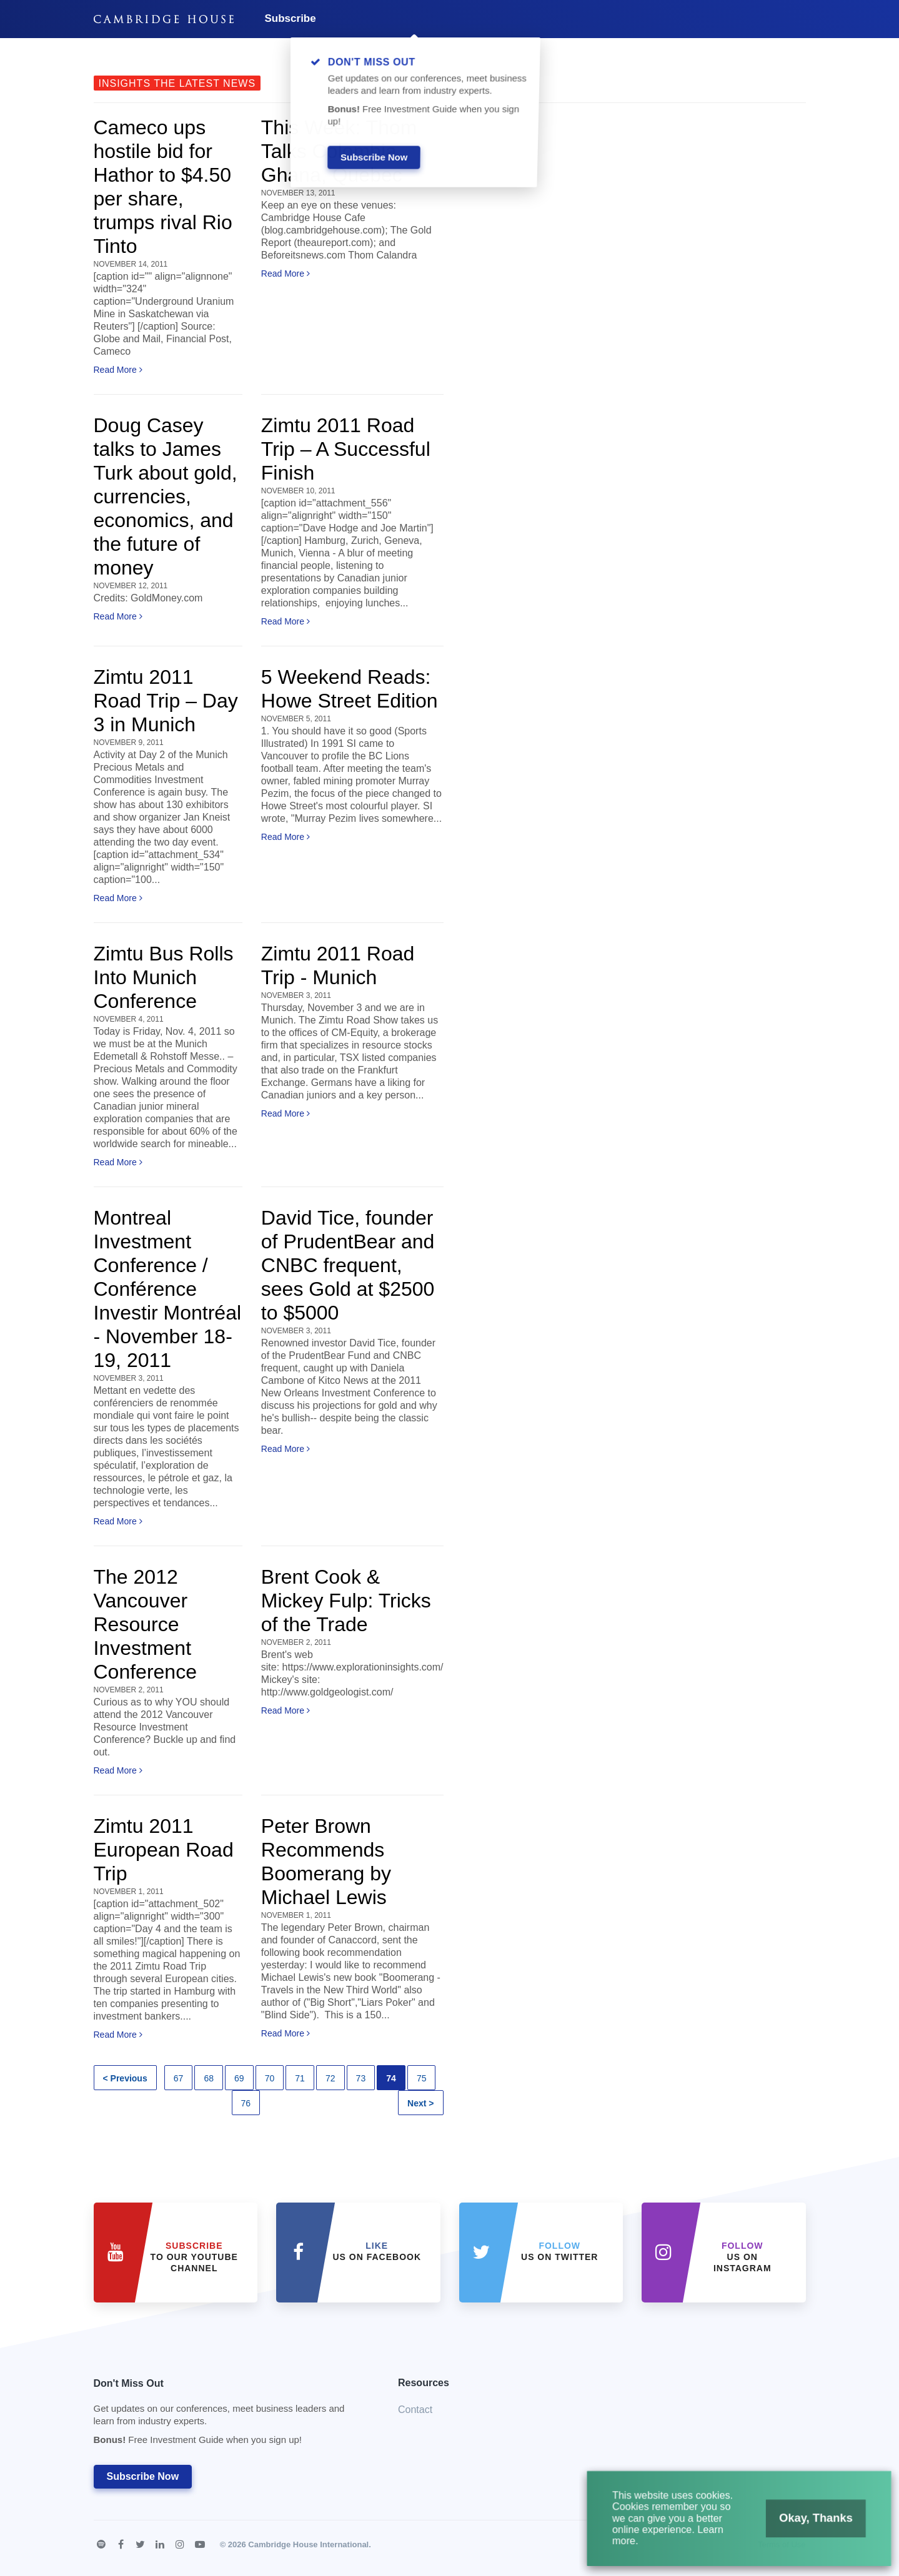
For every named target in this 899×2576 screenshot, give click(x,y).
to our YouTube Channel (194, 2257)
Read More (118, 370)
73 (361, 2078)
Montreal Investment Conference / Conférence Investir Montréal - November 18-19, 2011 (168, 1289)
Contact (415, 2409)
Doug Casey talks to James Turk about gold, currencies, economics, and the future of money (165, 496)
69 (239, 2078)
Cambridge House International (308, 2544)
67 (179, 2078)
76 (246, 2103)
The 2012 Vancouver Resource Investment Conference (145, 1624)
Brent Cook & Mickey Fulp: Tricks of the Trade (346, 1601)
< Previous (125, 2078)
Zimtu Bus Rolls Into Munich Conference (164, 977)
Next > (420, 2103)
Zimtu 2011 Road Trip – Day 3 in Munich (166, 701)
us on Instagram (742, 2257)
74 (391, 2078)
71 (300, 2078)
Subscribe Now (143, 2476)
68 (209, 2078)
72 (330, 2078)
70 (270, 2078)
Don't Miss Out (230, 2415)
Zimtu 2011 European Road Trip (164, 1850)
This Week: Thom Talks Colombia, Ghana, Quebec (339, 151)
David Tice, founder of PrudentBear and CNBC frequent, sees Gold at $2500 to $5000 (348, 1265)
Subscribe (290, 18)
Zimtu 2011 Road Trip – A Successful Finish (345, 449)
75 (422, 2078)
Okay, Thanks (794, 2531)
